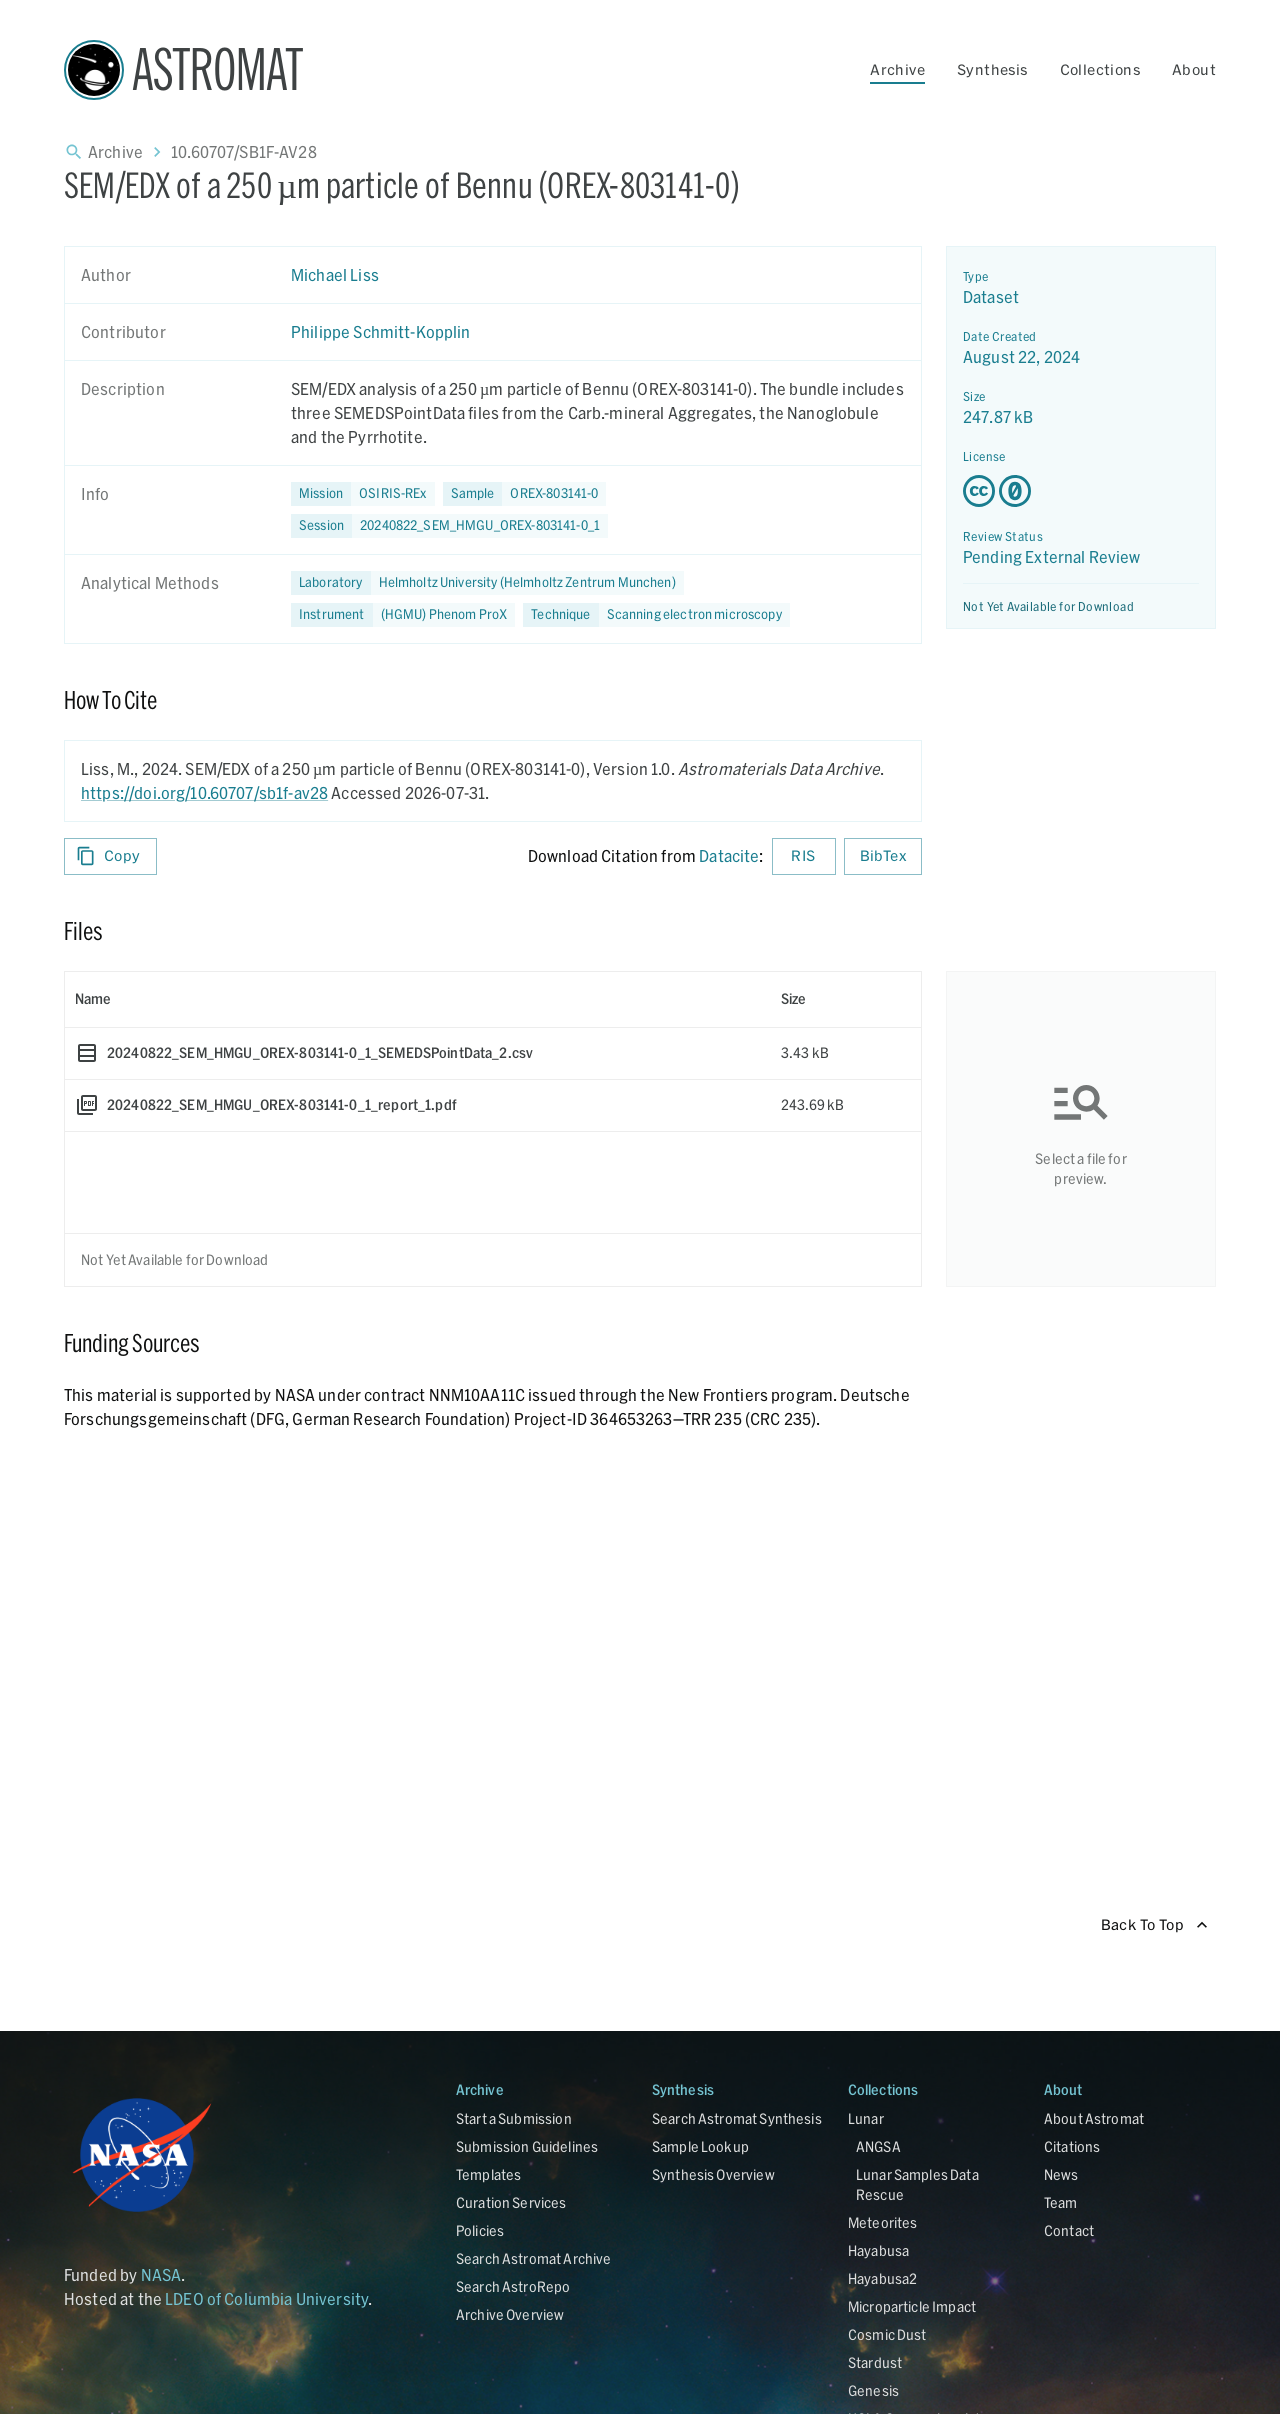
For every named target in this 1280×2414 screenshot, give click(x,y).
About (1194, 69)
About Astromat (1094, 2118)
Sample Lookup (700, 2146)
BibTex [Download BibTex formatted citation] (883, 856)
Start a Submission (514, 2118)
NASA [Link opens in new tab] (161, 2274)
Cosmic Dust (887, 2334)
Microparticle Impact (912, 2306)
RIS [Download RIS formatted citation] (804, 856)
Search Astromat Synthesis (737, 2118)
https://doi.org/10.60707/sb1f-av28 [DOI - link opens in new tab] (204, 792)
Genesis (873, 2390)
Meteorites (883, 2222)
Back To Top (1154, 1925)
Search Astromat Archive (533, 2258)
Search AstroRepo (513, 2286)
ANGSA (878, 2146)
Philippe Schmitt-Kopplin (381, 331)
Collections (1100, 69)
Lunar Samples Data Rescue (917, 2184)
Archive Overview (510, 2314)
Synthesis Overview (713, 2174)
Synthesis (992, 69)
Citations (1072, 2146)
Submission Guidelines (527, 2146)
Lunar (866, 2118)
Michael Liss (335, 274)
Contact (1069, 2230)
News (1061, 2174)
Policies (480, 2230)
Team (1061, 2202)
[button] (525, 494)
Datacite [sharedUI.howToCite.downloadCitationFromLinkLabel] (729, 855)
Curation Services (511, 2202)
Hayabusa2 (882, 2278)
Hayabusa (878, 2250)
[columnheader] (418, 999)
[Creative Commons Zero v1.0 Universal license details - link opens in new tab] (1081, 491)
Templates (488, 2174)
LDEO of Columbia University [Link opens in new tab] (266, 2298)
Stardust (875, 2362)
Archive (897, 69)
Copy (110, 856)
